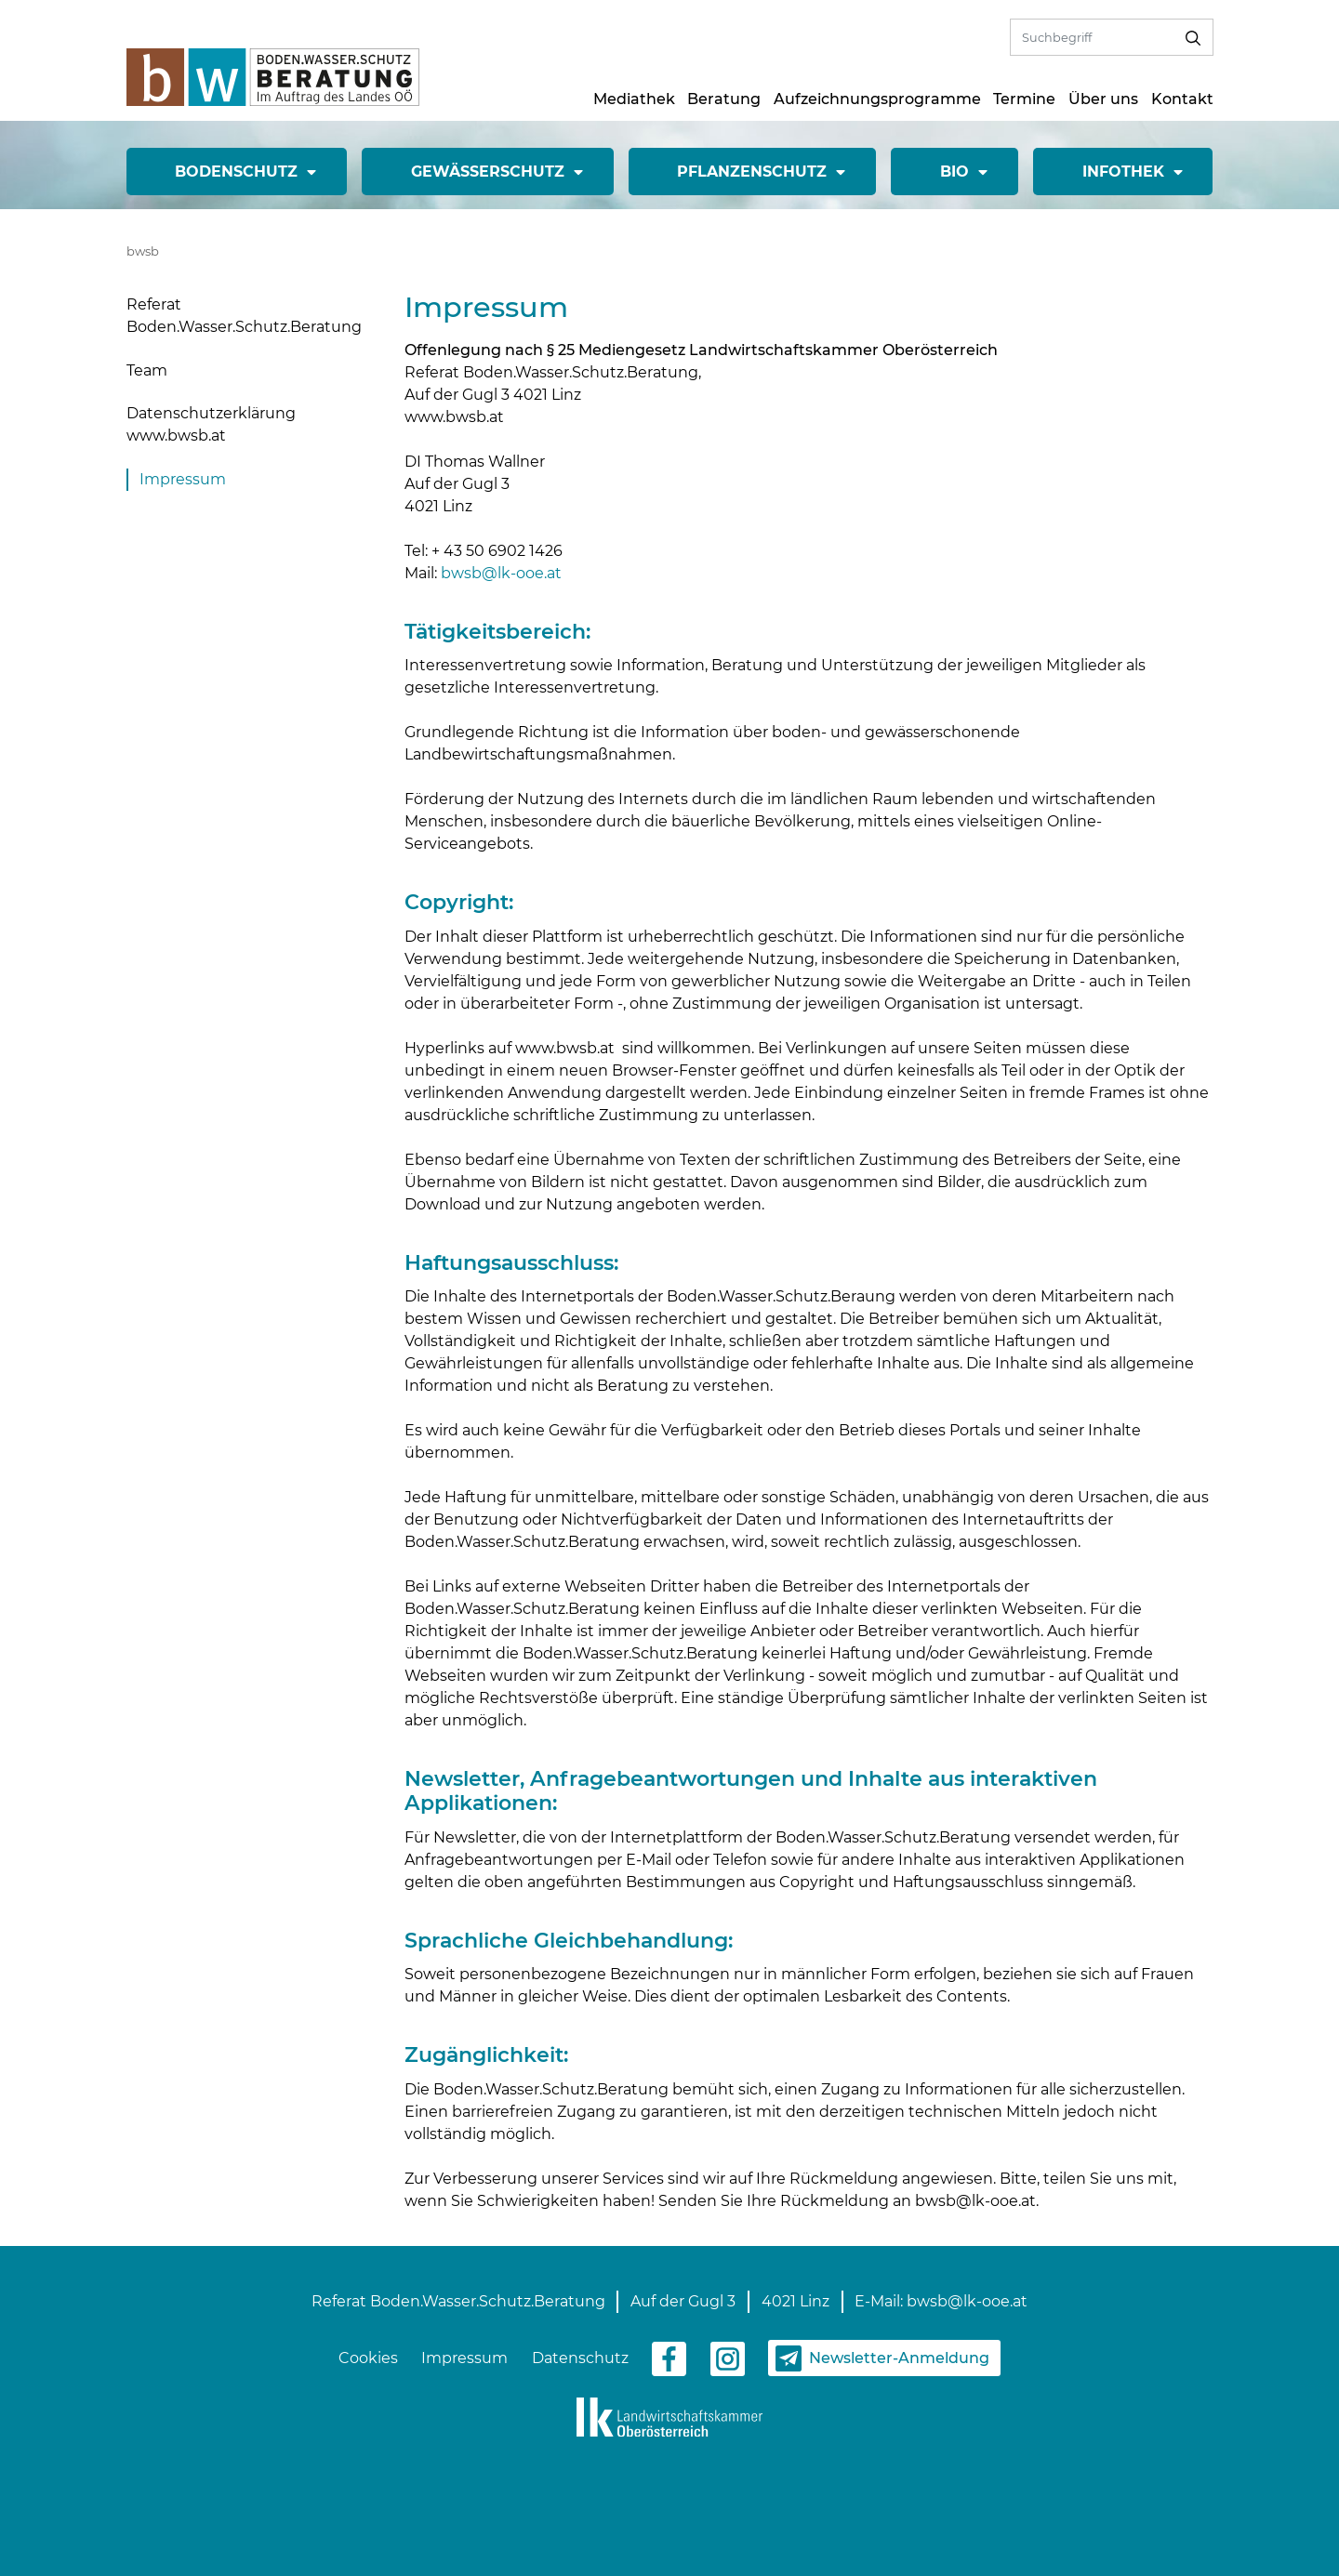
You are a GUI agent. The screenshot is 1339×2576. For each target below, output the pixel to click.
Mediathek (634, 99)
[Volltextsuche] (1092, 36)
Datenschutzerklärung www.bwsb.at (211, 424)
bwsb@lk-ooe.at (501, 573)
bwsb (142, 251)
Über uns (1103, 99)
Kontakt (1182, 99)
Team (146, 370)
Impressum (182, 479)
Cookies (368, 2358)
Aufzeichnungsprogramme (877, 99)
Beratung (724, 99)
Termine (1024, 99)
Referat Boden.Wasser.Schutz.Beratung (244, 316)
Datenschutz (580, 2358)
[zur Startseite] (272, 76)
